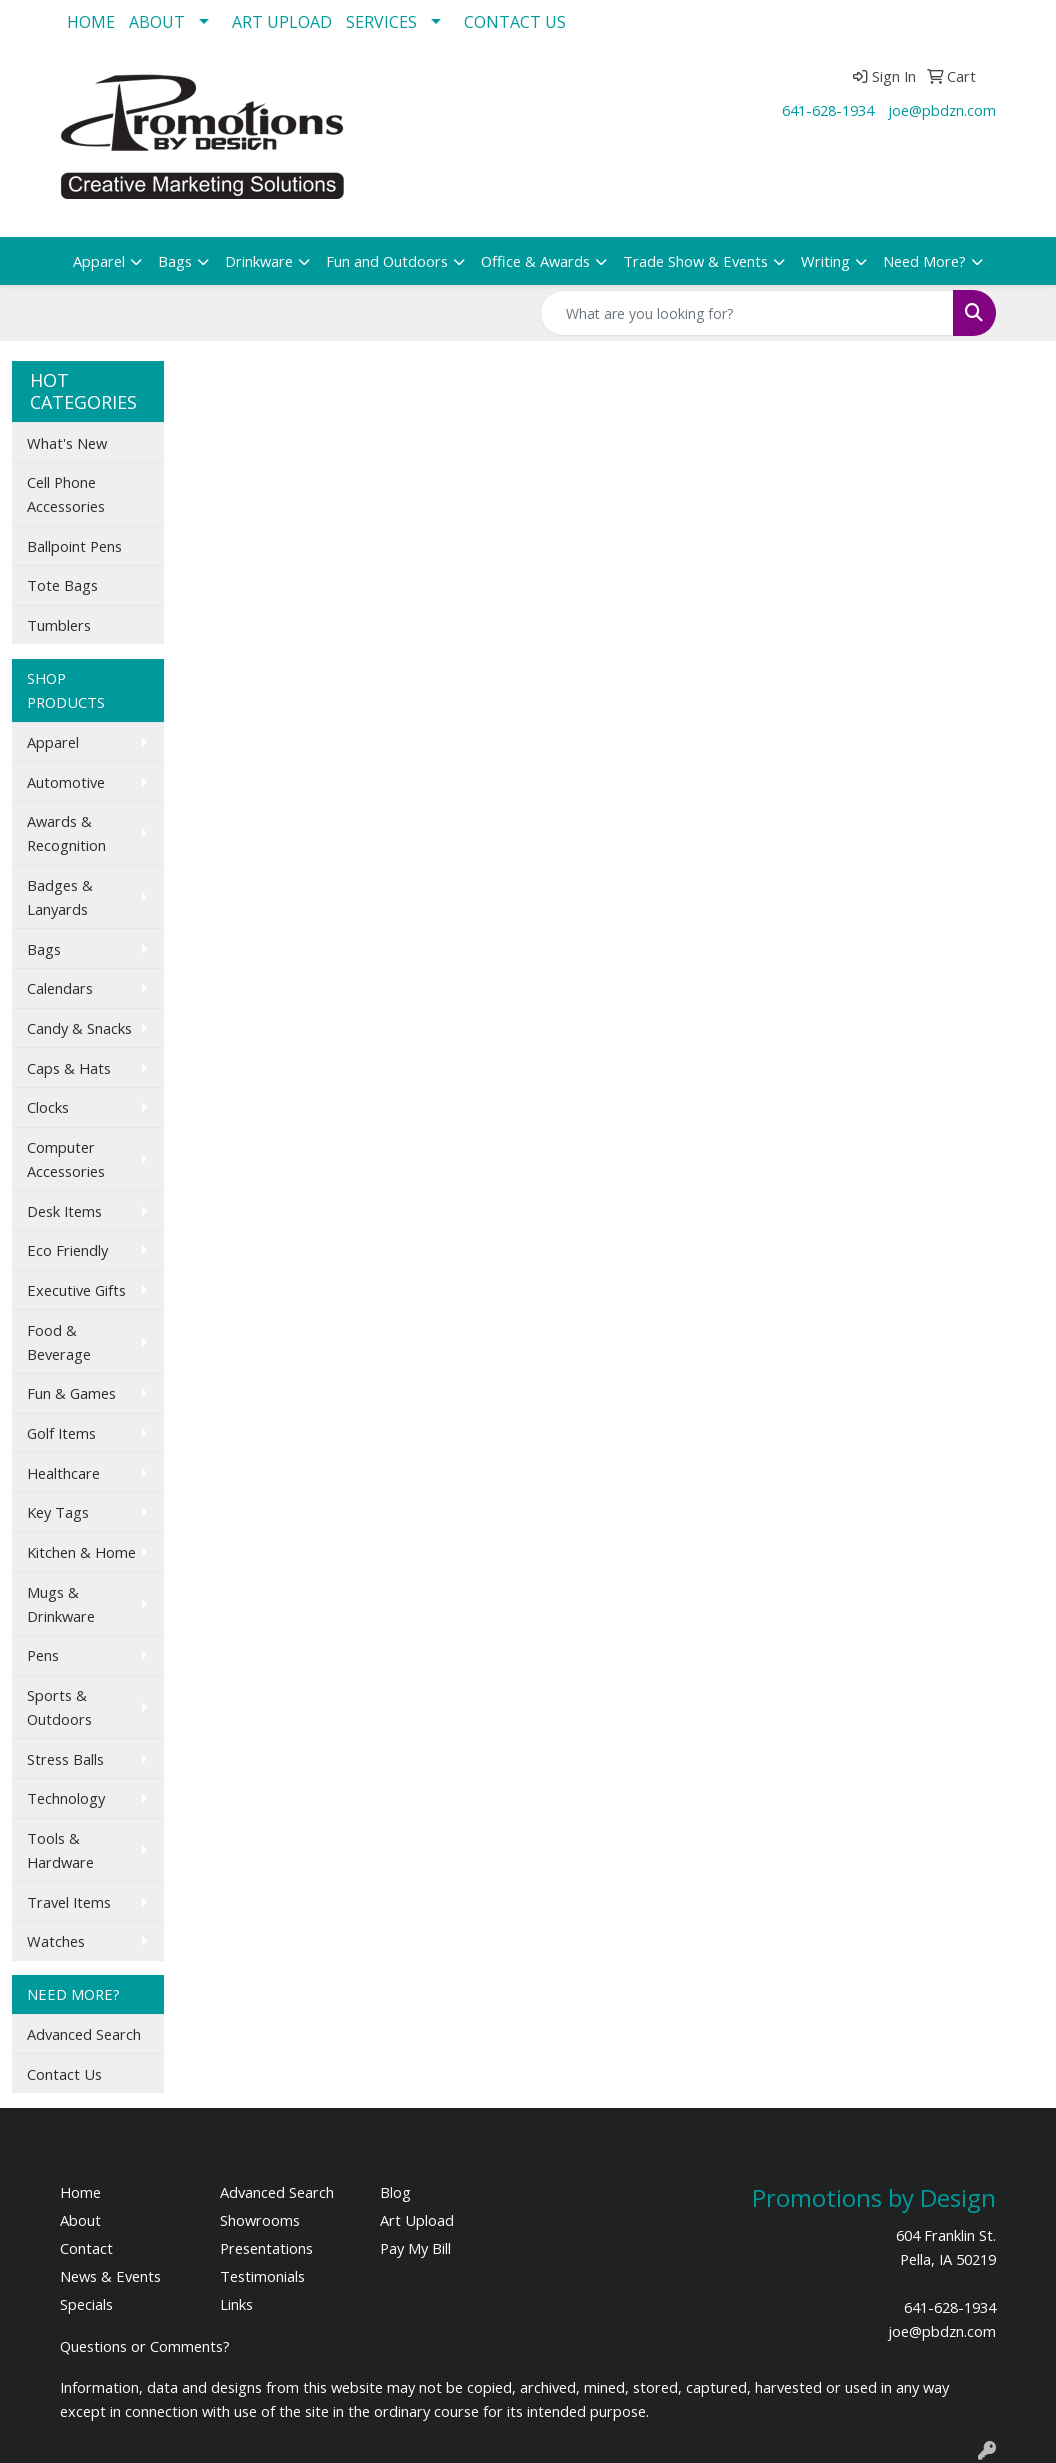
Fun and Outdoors (387, 261)
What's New (67, 443)
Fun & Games (71, 1393)
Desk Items (64, 1211)
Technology (66, 1798)
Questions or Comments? (145, 2346)
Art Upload (417, 2220)
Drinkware (259, 261)
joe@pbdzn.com (942, 110)
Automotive (66, 782)
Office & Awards (535, 261)
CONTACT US (515, 22)
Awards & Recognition (66, 833)
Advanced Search (84, 2034)
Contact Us (64, 2074)
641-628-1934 (828, 110)
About (80, 2220)
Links (236, 2304)
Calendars (60, 988)
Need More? (924, 261)
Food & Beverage (59, 1342)
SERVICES (381, 22)
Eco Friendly (67, 1250)
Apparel (99, 261)
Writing (825, 261)
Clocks (48, 1107)
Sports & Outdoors (59, 1707)
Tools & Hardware (60, 1850)
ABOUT (157, 22)
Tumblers (59, 625)
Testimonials (262, 2276)
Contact (86, 2248)
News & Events (110, 2276)
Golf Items (61, 1433)
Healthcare (63, 1473)
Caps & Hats (69, 1068)
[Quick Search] (747, 313)
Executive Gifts (76, 1290)
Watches (56, 1941)
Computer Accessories (66, 1159)
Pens (43, 1655)
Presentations (266, 2248)
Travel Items (69, 1902)
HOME (91, 22)
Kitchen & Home (81, 1552)
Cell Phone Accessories (66, 494)
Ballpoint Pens (74, 546)
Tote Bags (62, 585)
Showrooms (260, 2220)
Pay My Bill (415, 2248)
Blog (395, 2192)
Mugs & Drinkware (61, 1604)
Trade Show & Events (695, 261)
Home (80, 2192)
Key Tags (58, 1512)
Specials (86, 2304)
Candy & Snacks (79, 1028)
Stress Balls (65, 1759)
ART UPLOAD (282, 22)
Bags (175, 261)
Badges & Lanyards (60, 897)
